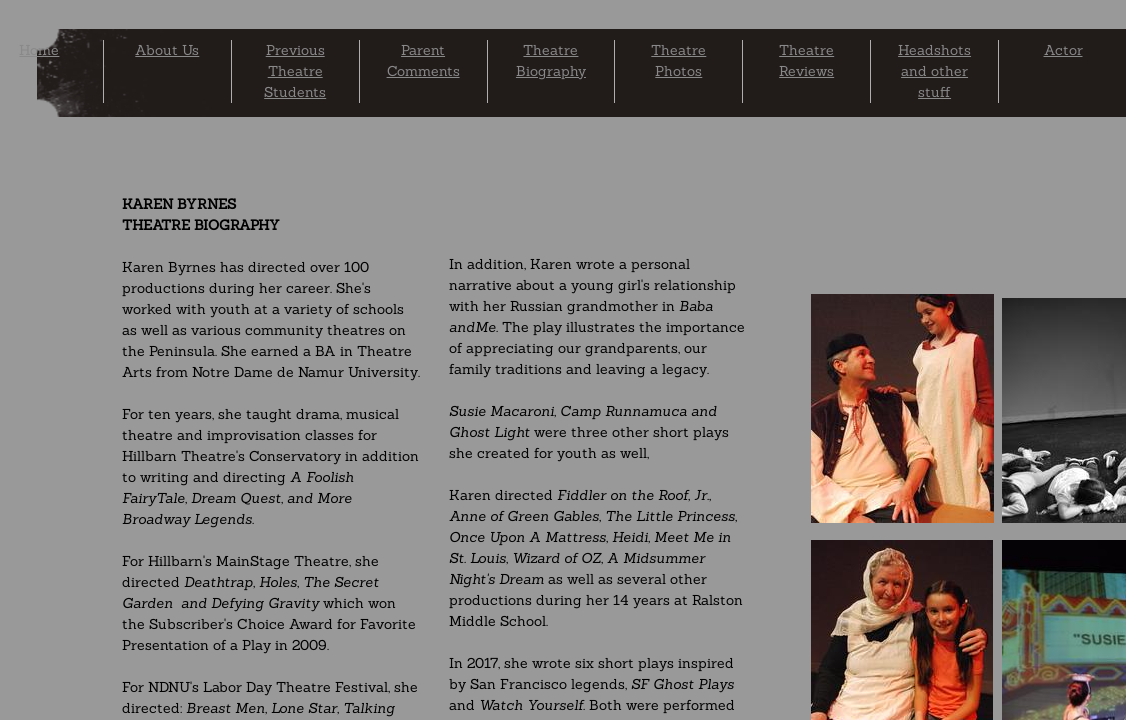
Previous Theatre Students (295, 71)
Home (39, 50)
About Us (167, 50)
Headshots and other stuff (934, 71)
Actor (1063, 50)
